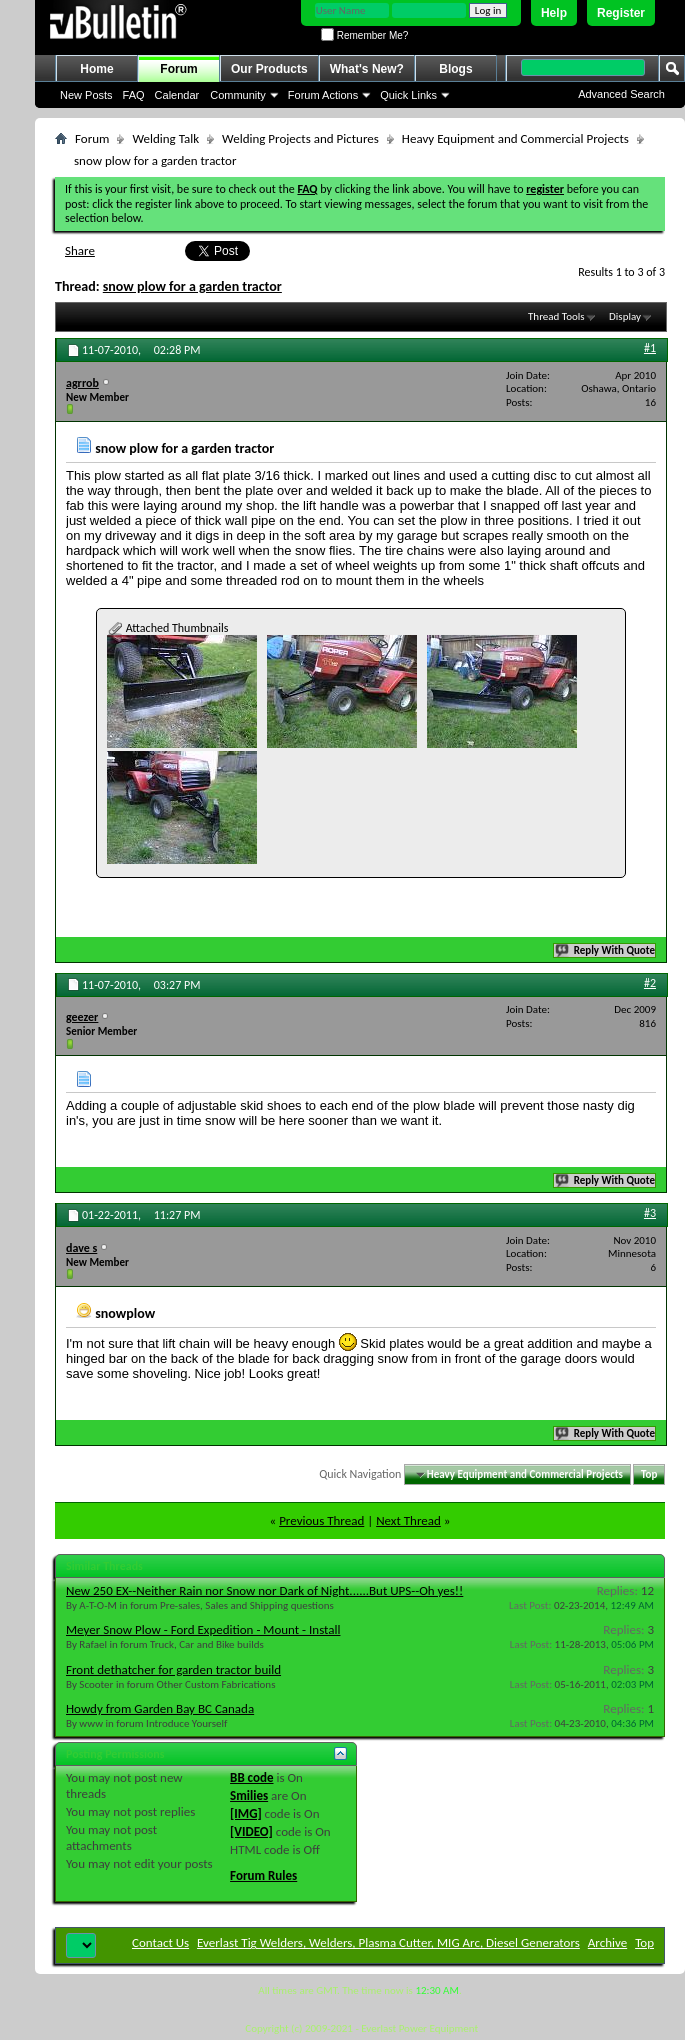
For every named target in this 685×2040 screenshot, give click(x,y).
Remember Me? (364, 35)
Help (554, 13)
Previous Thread (321, 1520)
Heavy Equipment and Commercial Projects (515, 138)
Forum (178, 69)
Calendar (177, 95)
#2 (650, 983)
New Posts (86, 95)
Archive (607, 1942)
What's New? (367, 69)
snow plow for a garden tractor (192, 286)
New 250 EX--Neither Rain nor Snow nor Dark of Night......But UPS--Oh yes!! (264, 1590)
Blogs (455, 69)
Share (80, 250)
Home (96, 69)
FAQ (134, 95)
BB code (251, 1777)
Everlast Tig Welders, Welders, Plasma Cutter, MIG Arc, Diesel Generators (388, 1942)
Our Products (269, 69)
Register (621, 13)
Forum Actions (323, 95)
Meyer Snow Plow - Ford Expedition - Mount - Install (203, 1629)
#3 (650, 1213)
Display (625, 316)
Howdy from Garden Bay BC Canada (160, 1708)
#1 (650, 348)
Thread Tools (556, 316)
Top (649, 1474)
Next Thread (408, 1520)
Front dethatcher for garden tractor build (173, 1669)
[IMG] (246, 1813)
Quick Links (408, 95)
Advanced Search (621, 94)
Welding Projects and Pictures (300, 138)
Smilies (249, 1795)
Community (238, 95)
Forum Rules (263, 1875)
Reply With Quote (606, 950)
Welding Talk (165, 138)
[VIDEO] (251, 1831)
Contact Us (160, 1942)
